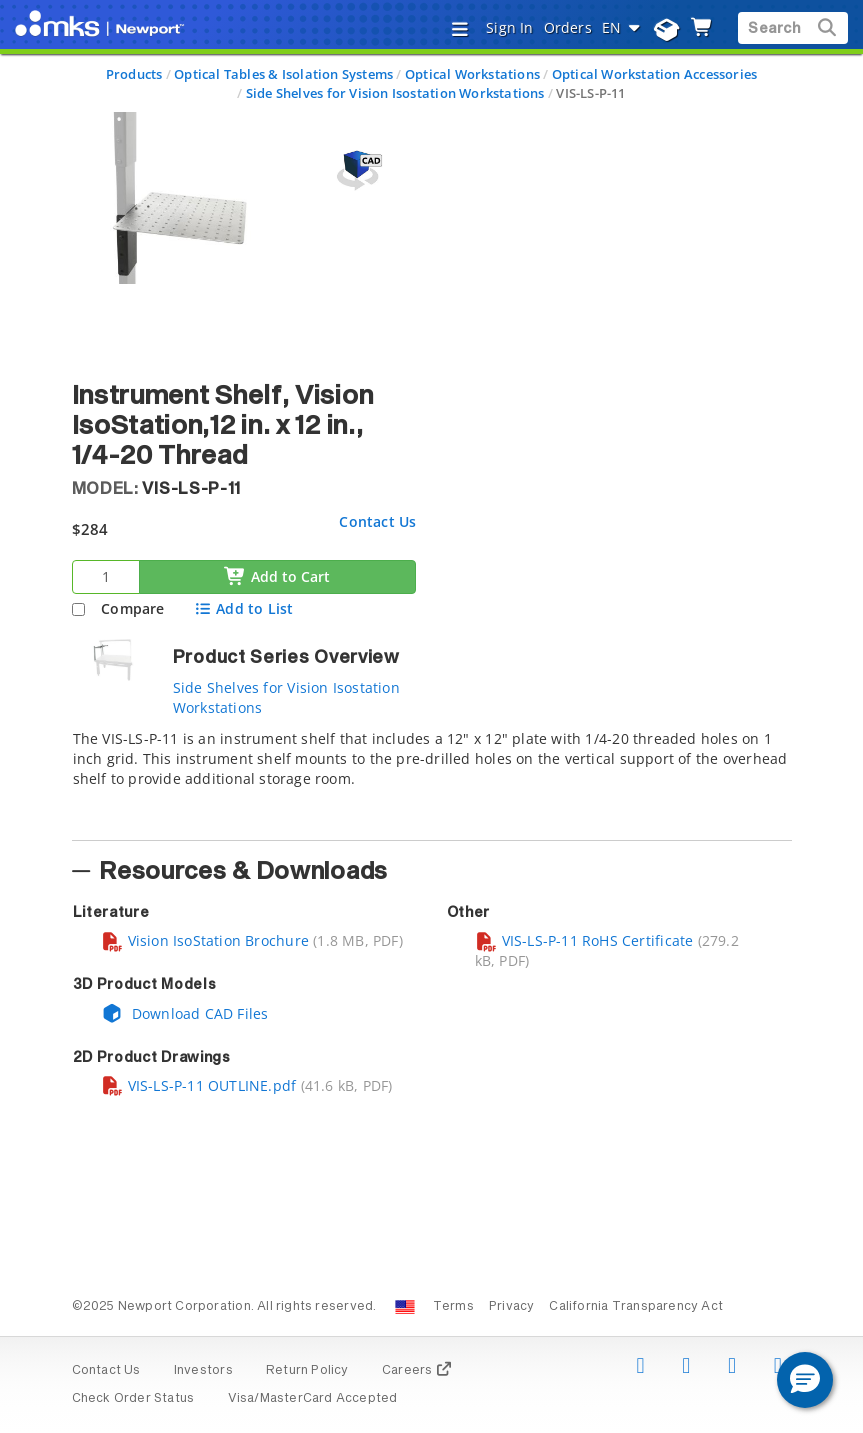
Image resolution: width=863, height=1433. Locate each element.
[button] (805, 1380)
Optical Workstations (472, 74)
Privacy (511, 1307)
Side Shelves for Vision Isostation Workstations (395, 93)
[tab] (432, 779)
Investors (203, 1371)
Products (134, 74)
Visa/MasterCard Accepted (313, 1399)
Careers (417, 1371)
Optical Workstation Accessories (655, 74)
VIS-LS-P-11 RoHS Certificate (584, 940)
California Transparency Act (636, 1307)
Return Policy (307, 1371)
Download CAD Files (185, 1013)
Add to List (243, 608)
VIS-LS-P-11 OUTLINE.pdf (199, 1085)
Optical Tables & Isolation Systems (283, 74)
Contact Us (377, 521)
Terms (453, 1307)
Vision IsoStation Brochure (205, 940)
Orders (568, 27)
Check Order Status (133, 1399)
